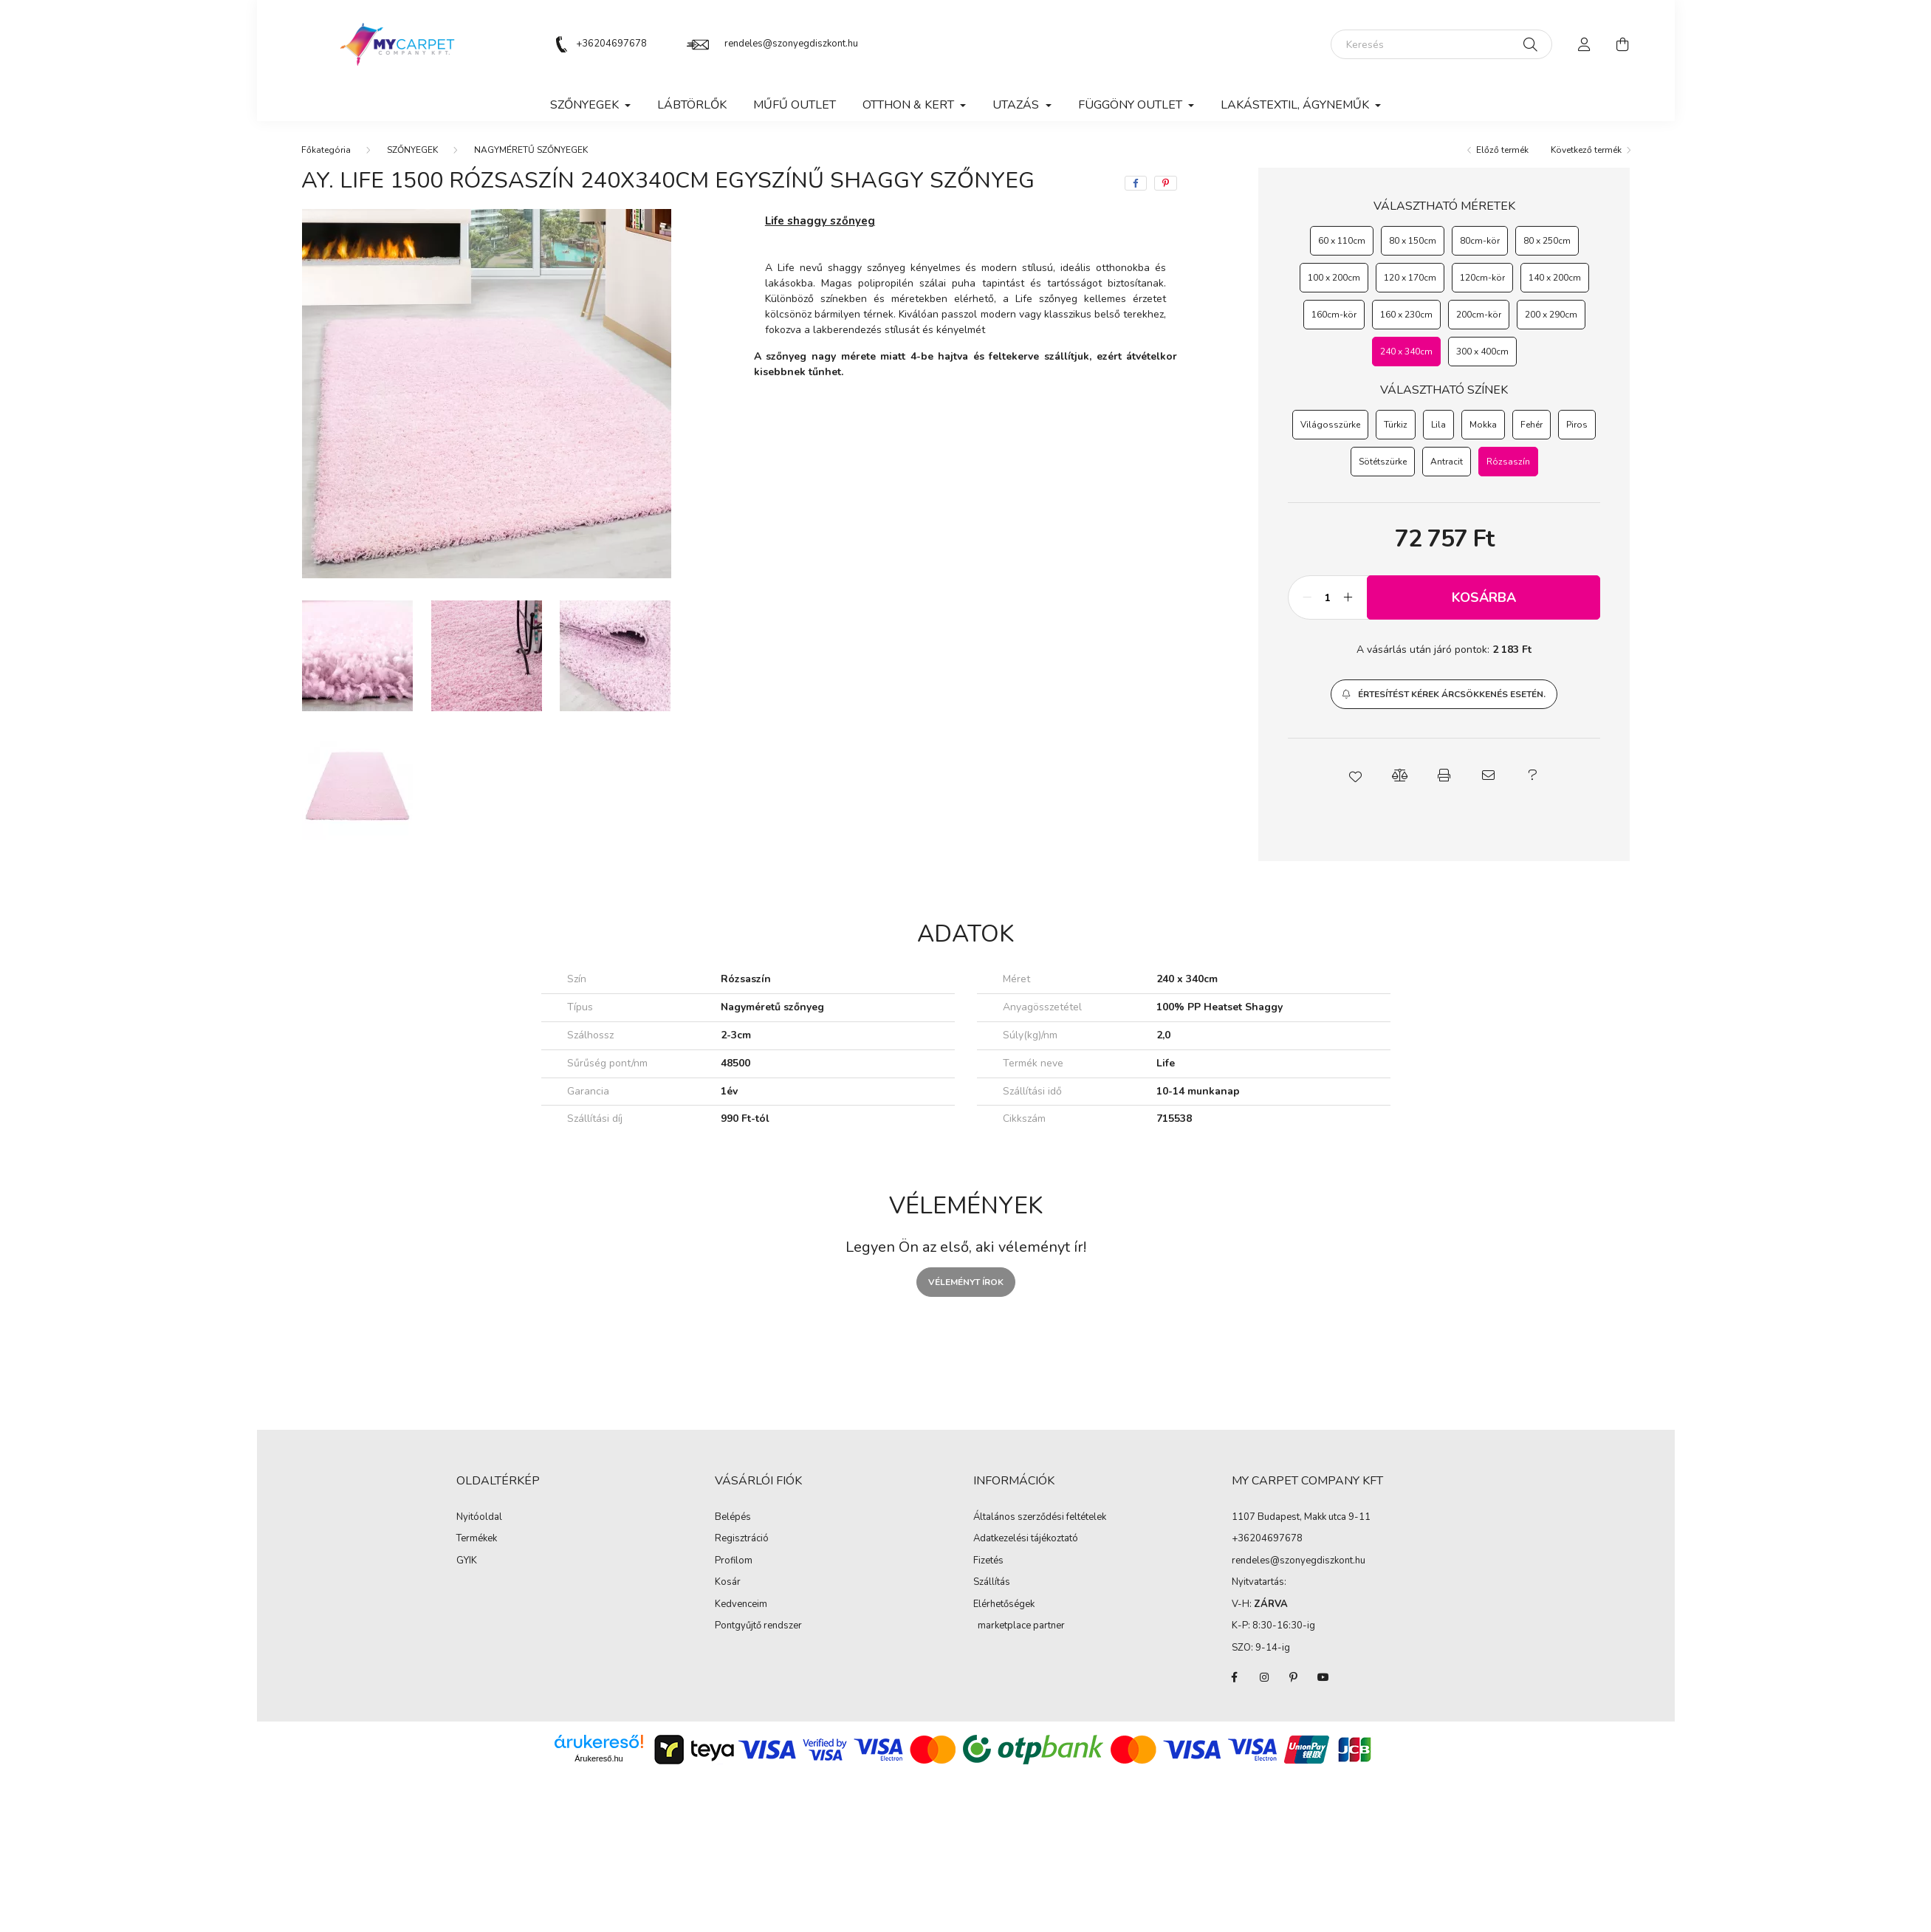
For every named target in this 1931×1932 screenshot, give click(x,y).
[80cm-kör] (1480, 241)
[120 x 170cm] (1410, 277)
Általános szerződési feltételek (1039, 1518)
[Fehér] (1531, 424)
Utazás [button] (1017, 105)
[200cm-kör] (1478, 314)
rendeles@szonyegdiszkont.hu (791, 43)
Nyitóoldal (479, 1518)
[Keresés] (1441, 44)
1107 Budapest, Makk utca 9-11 (1301, 1517)
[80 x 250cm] (1547, 241)
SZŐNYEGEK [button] (586, 105)
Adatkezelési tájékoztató (1025, 1539)
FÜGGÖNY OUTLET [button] (1131, 105)
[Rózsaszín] (1508, 461)
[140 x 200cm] (1554, 277)
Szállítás (991, 1583)
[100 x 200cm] (1334, 277)
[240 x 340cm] (1406, 351)
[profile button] (1584, 44)
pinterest (1294, 1677)
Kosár (728, 1583)
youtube (1323, 1677)
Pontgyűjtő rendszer (758, 1626)
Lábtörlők (692, 105)
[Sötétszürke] (1383, 461)
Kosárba (1484, 597)
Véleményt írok (966, 1282)
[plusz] (1348, 597)
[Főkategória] (326, 150)
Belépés (733, 1518)
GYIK (466, 1561)
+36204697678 (611, 43)
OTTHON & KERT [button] (909, 105)
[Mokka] (1483, 424)
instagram (1264, 1677)
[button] (1444, 694)
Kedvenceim (741, 1605)
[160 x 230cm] (1406, 314)
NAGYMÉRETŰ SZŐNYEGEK (531, 150)
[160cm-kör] (1334, 314)
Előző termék (1502, 150)
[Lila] (1438, 424)
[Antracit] (1446, 461)
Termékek (476, 1539)
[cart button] (1623, 44)
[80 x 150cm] (1412, 241)
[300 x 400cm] (1482, 351)
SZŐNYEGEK (412, 150)
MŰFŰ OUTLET (794, 105)
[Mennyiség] (1327, 597)
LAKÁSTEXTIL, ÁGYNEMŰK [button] (1296, 105)
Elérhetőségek (1004, 1605)
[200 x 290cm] (1551, 314)
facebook (1234, 1677)
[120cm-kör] (1482, 277)
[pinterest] (1165, 183)
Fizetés (988, 1561)
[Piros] (1577, 424)
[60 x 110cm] (1341, 241)
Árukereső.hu (598, 1758)
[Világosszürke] (1330, 424)
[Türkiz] (1396, 424)
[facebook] (1136, 183)
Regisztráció (742, 1539)
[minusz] (1307, 597)
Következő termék (1586, 150)
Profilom (733, 1561)
